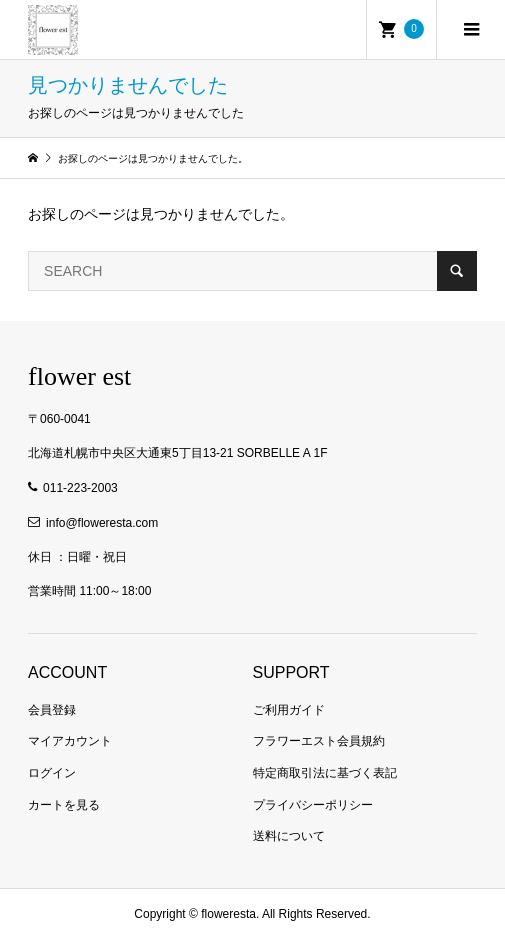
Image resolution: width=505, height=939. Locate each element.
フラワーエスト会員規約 (319, 741)
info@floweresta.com (102, 523)
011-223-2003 (80, 488)
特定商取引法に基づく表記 (325, 773)
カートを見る (64, 805)
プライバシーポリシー (313, 805)
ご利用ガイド (289, 710)
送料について (289, 836)
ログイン (52, 773)
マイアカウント (70, 741)
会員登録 (52, 710)
